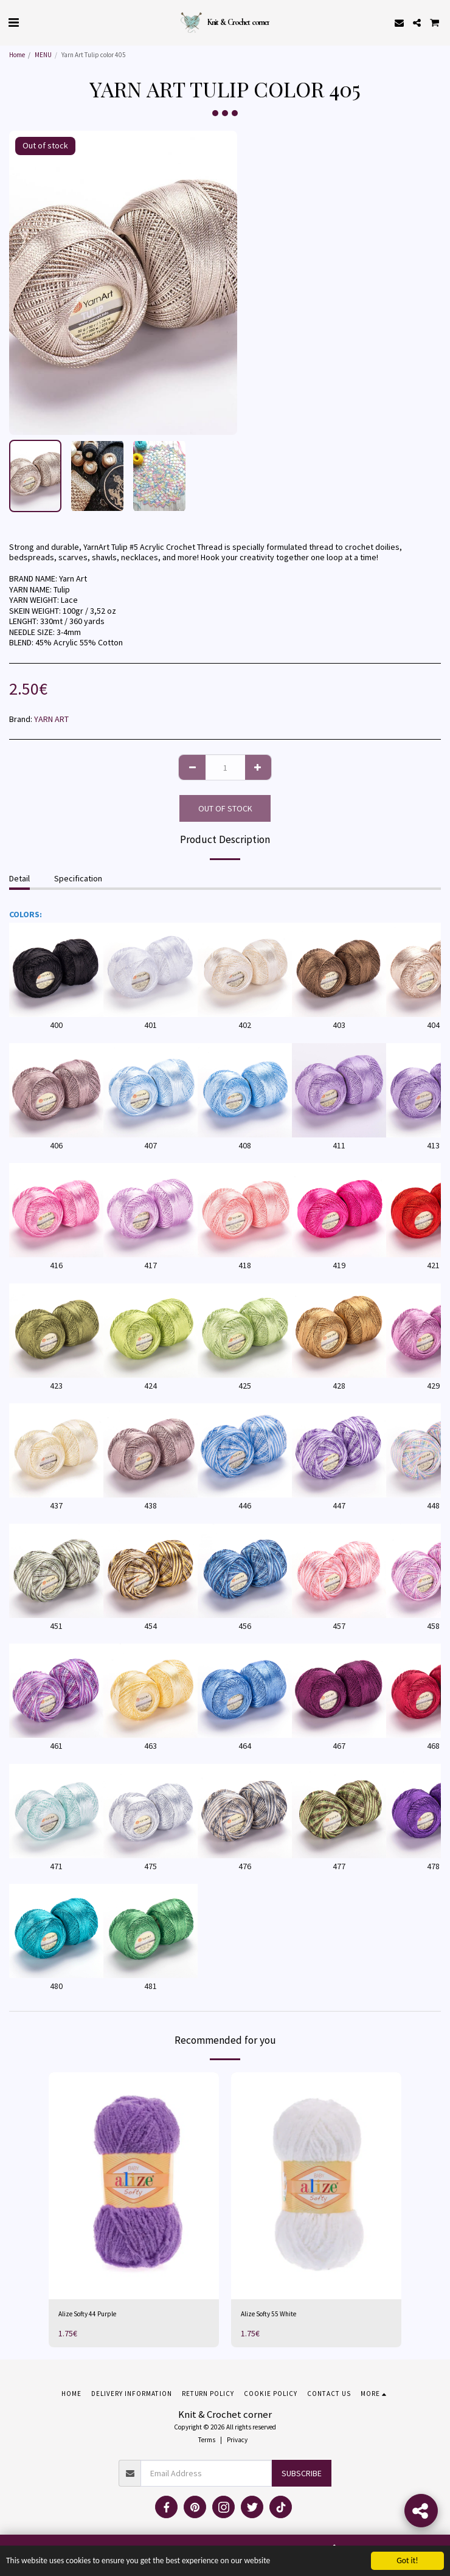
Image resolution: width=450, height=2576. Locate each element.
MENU (43, 54)
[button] (13, 22)
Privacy (237, 2439)
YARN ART (51, 718)
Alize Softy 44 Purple (87, 2314)
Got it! (407, 2560)
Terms (206, 2439)
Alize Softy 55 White (268, 2314)
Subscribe (302, 2473)
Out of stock (225, 808)
